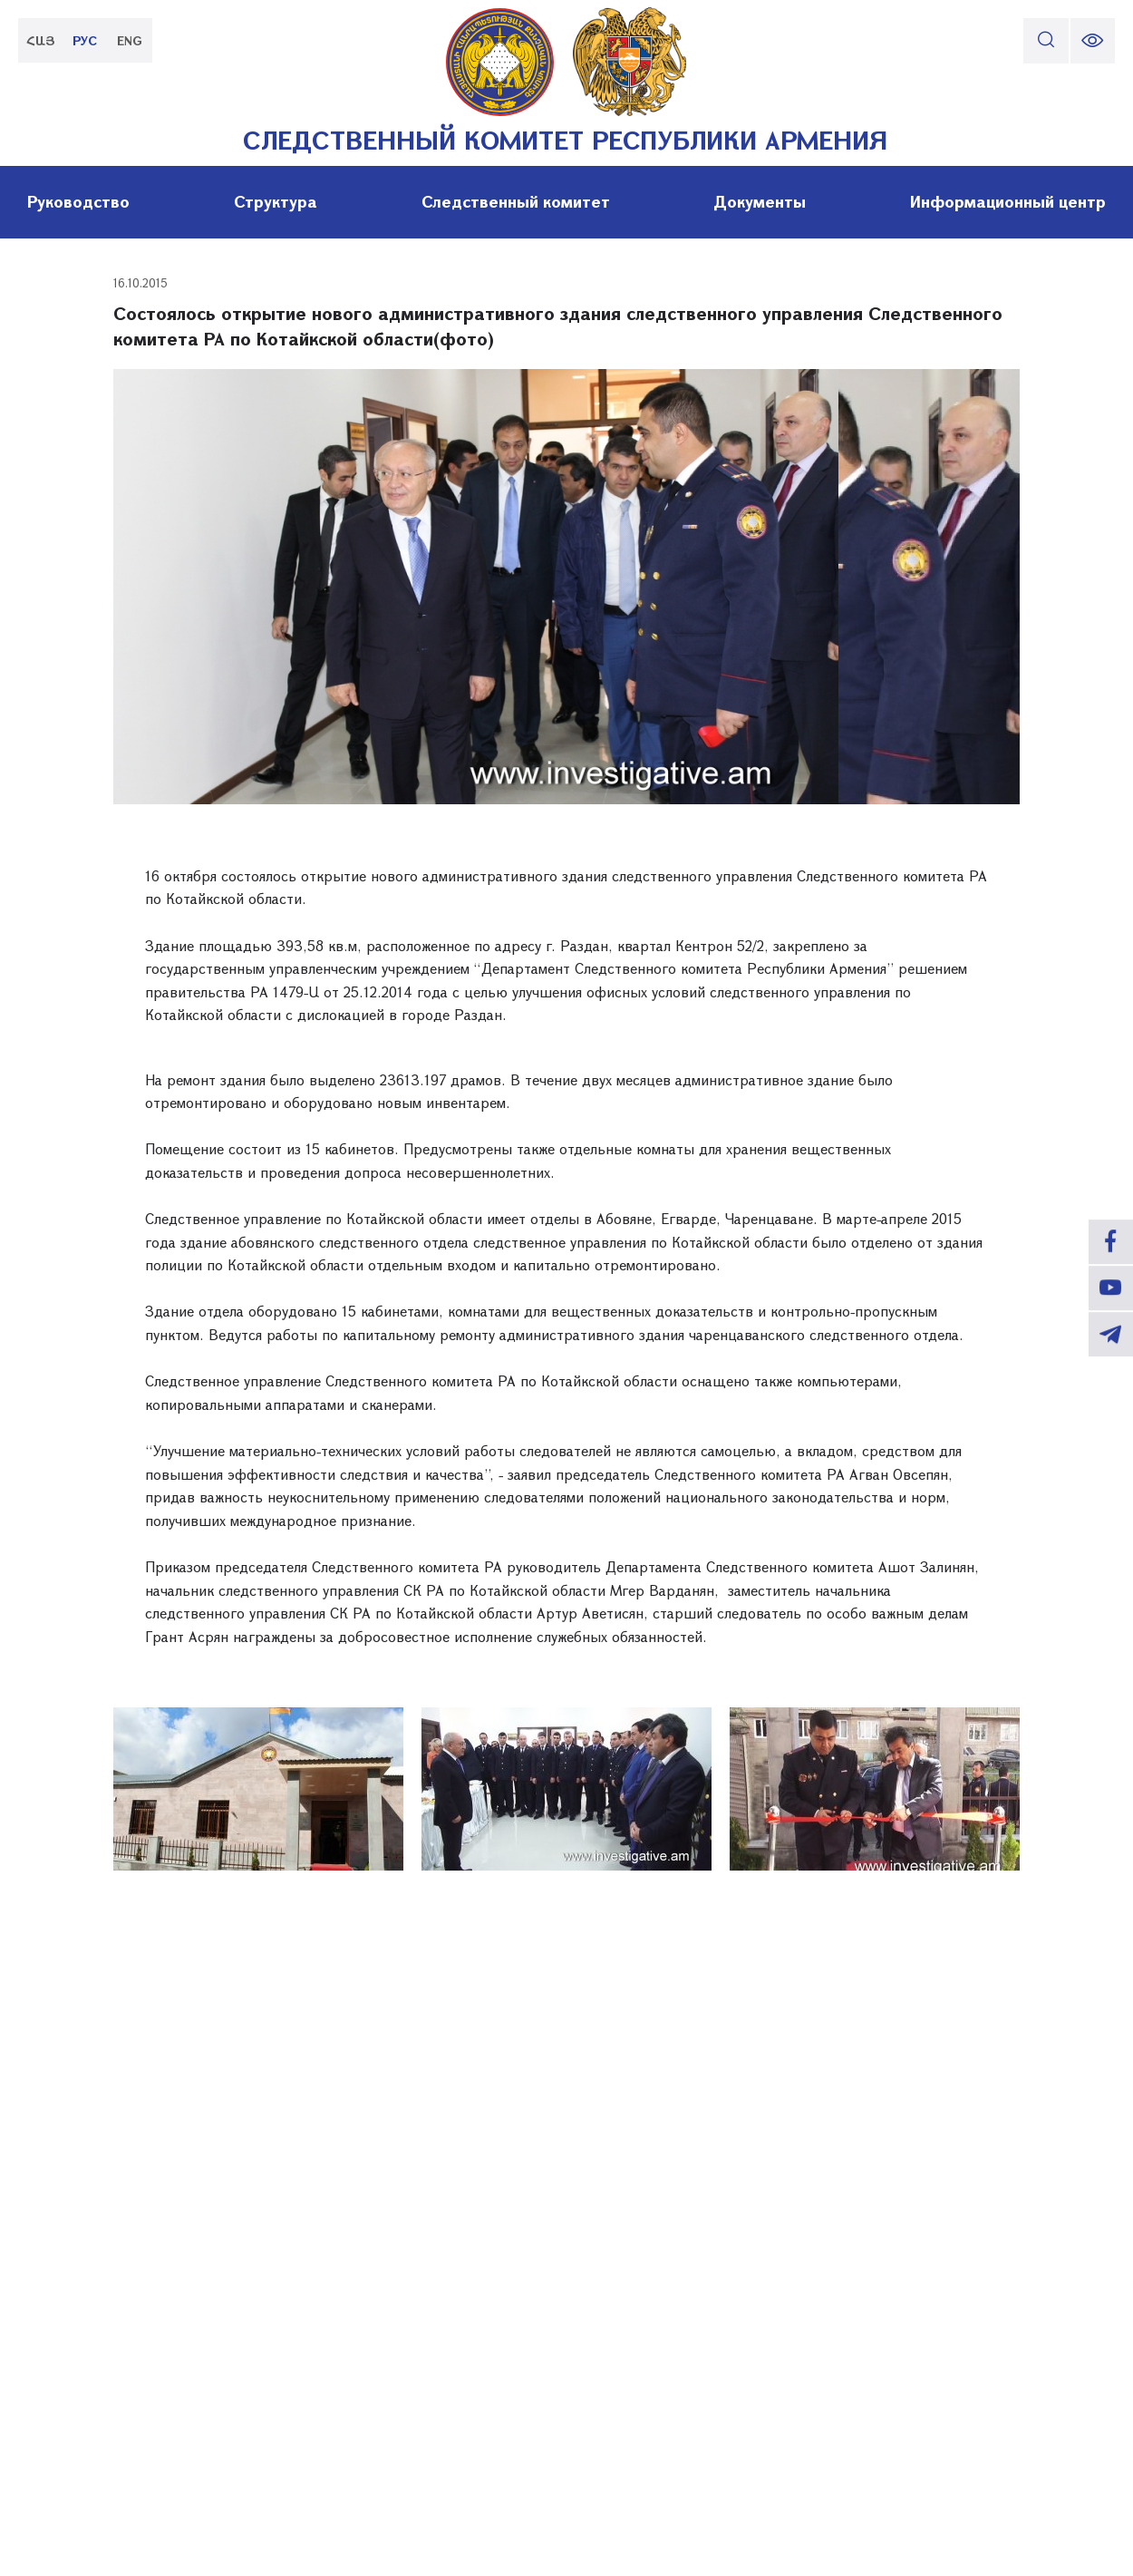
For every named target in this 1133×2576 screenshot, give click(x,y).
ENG (131, 40)
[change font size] (1092, 40)
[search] (1045, 40)
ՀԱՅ (40, 40)
